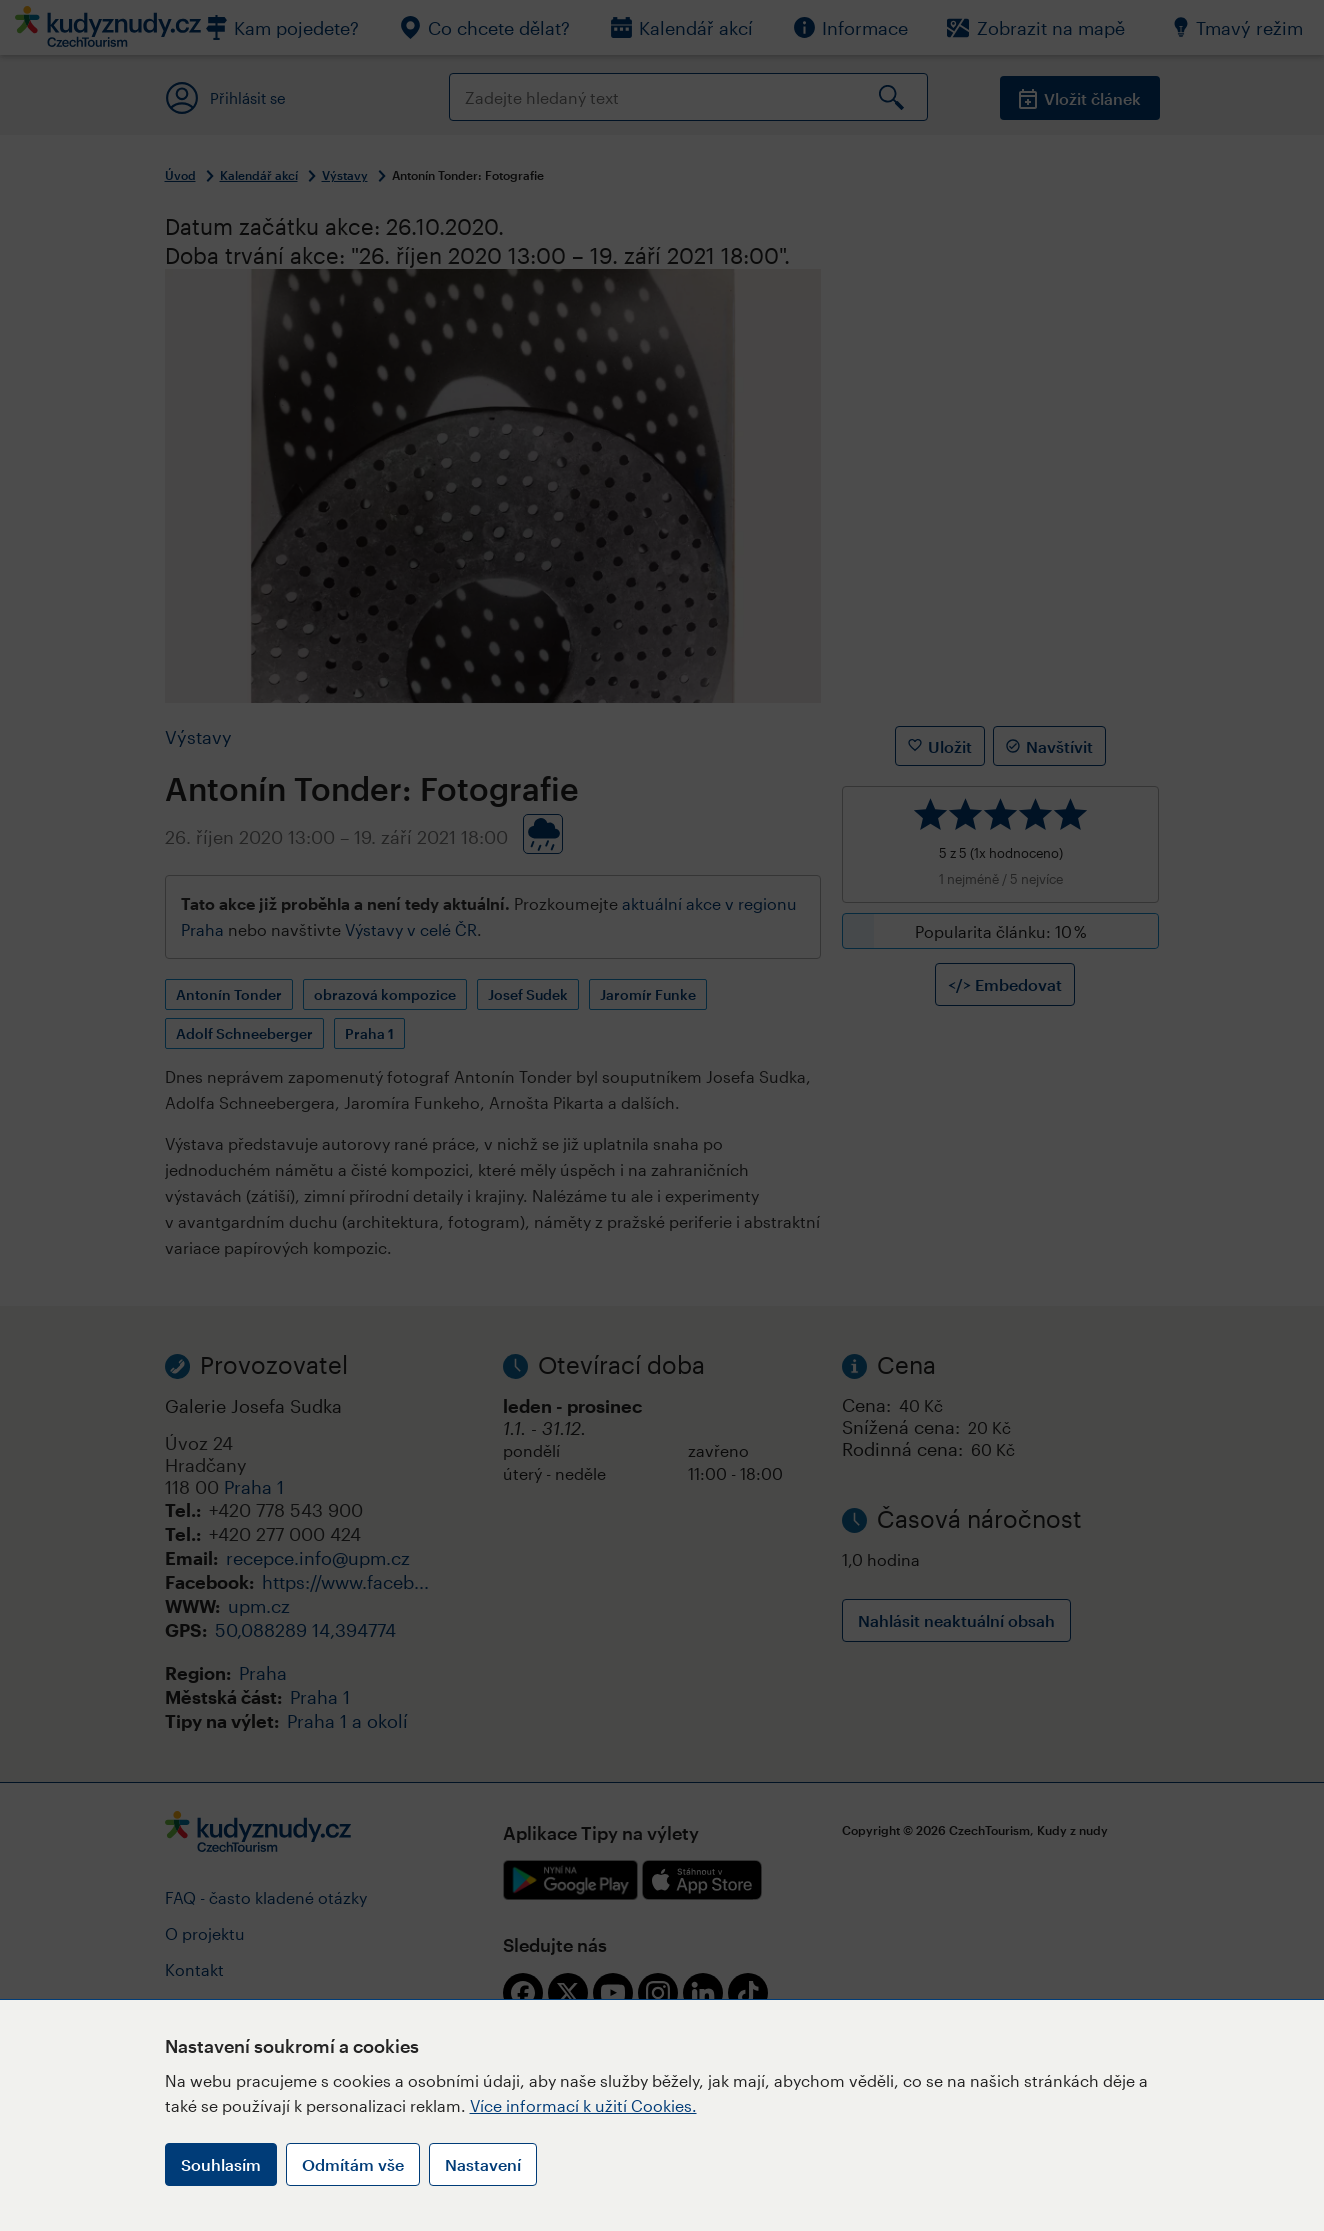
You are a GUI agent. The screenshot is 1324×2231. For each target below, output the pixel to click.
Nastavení (483, 2164)
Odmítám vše (353, 2164)
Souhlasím (221, 2164)
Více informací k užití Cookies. (583, 2105)
